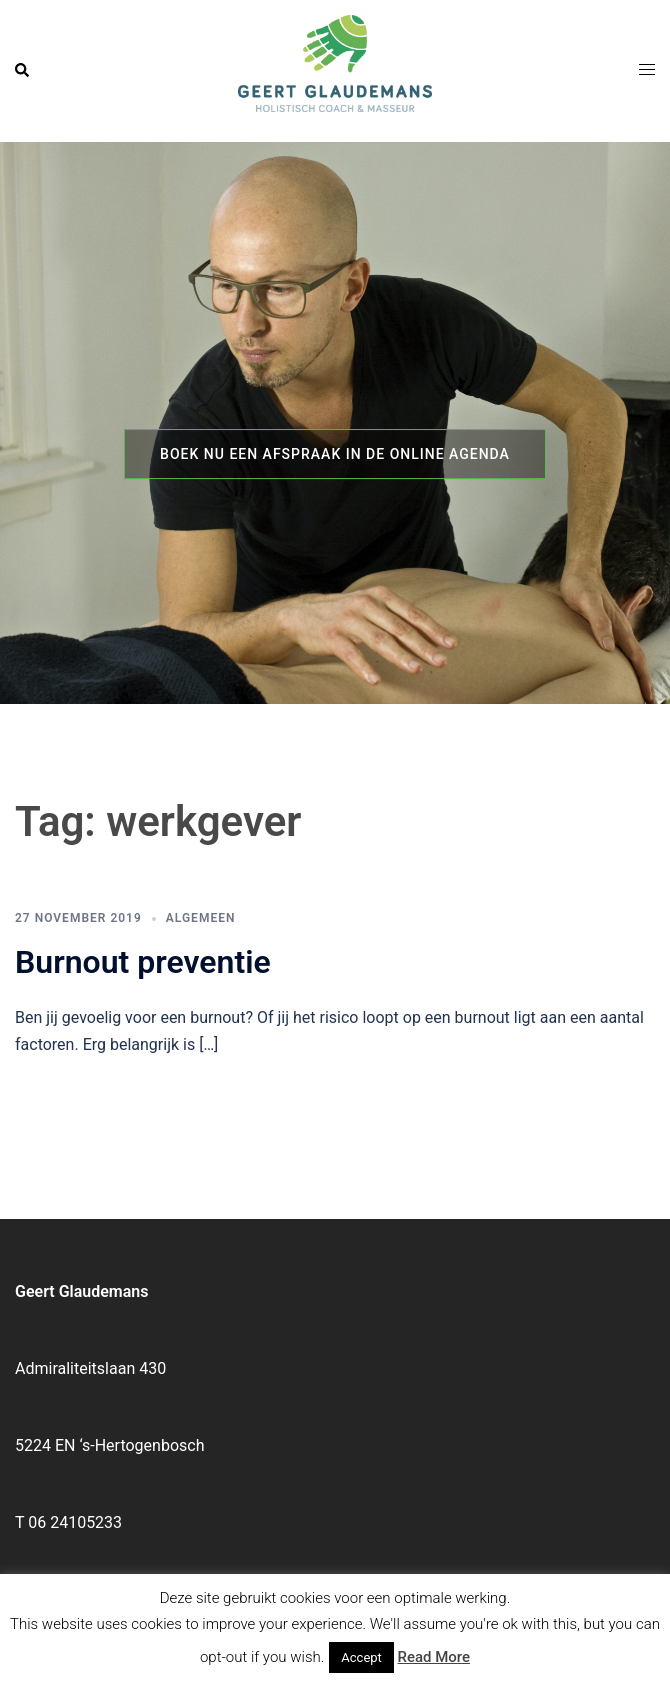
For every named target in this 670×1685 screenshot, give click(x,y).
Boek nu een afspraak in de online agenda (335, 454)
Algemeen (201, 918)
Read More (434, 1657)
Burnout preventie (143, 962)
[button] (23, 71)
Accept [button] (361, 1657)
